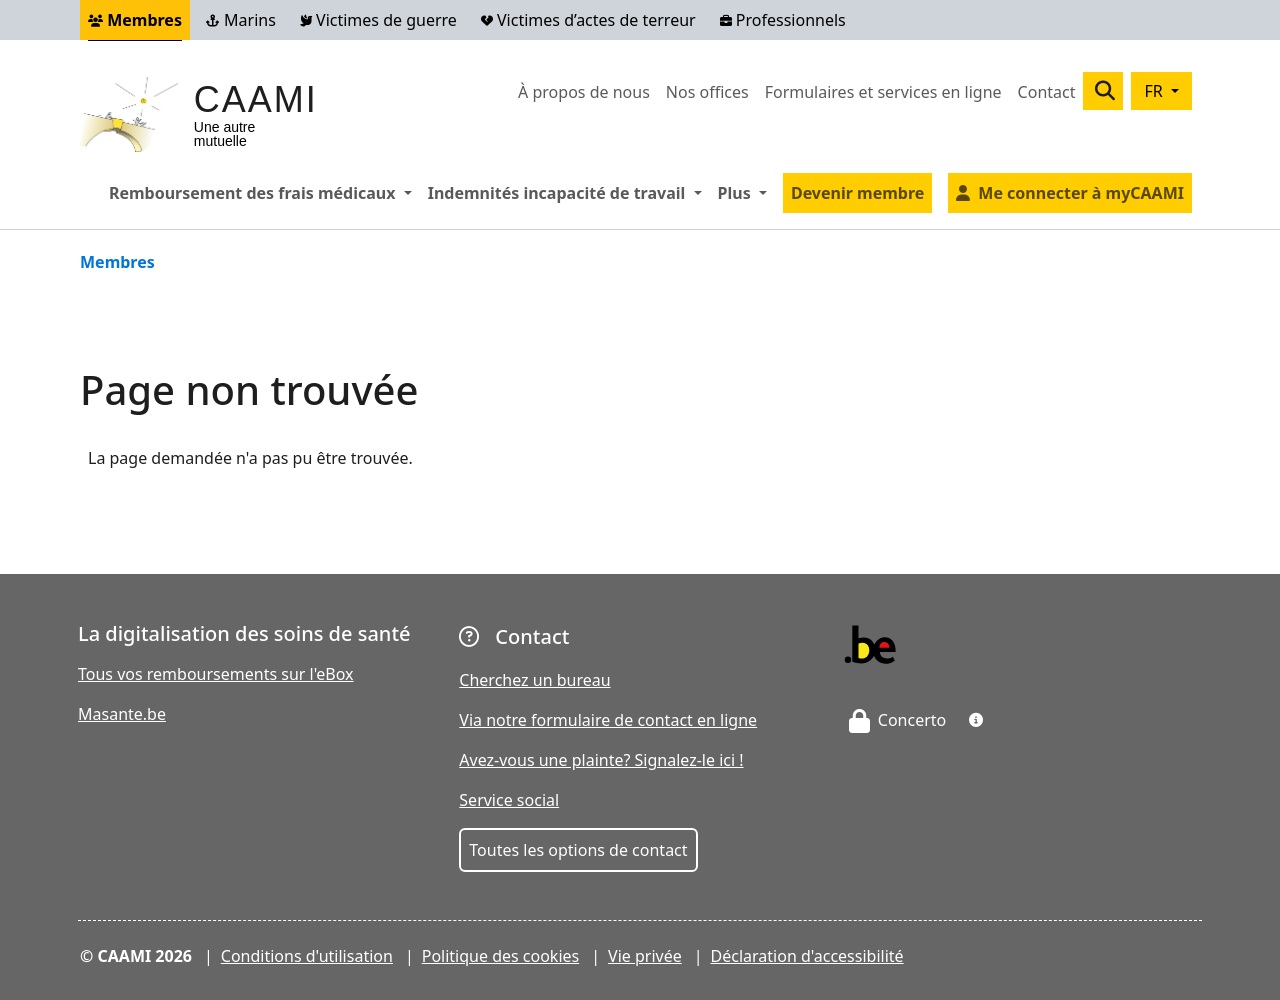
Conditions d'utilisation (307, 956)
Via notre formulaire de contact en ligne (608, 720)
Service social (509, 800)
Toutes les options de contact (578, 850)
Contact (1047, 92)
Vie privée (645, 956)
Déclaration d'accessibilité (807, 956)
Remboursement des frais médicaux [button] (264, 192)
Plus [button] (746, 192)
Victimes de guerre (378, 20)
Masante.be (122, 714)
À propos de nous (584, 92)
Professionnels (783, 20)
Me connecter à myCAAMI (1081, 193)
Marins (241, 20)
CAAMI (256, 99)
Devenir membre (857, 193)
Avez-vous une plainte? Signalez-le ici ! (601, 760)
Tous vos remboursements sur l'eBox (216, 674)
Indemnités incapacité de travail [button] (569, 192)
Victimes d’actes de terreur (588, 20)
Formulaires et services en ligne (883, 92)
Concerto (898, 720)
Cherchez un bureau (534, 680)
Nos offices (707, 92)
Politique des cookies (501, 956)
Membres (135, 20)
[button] (976, 720)
